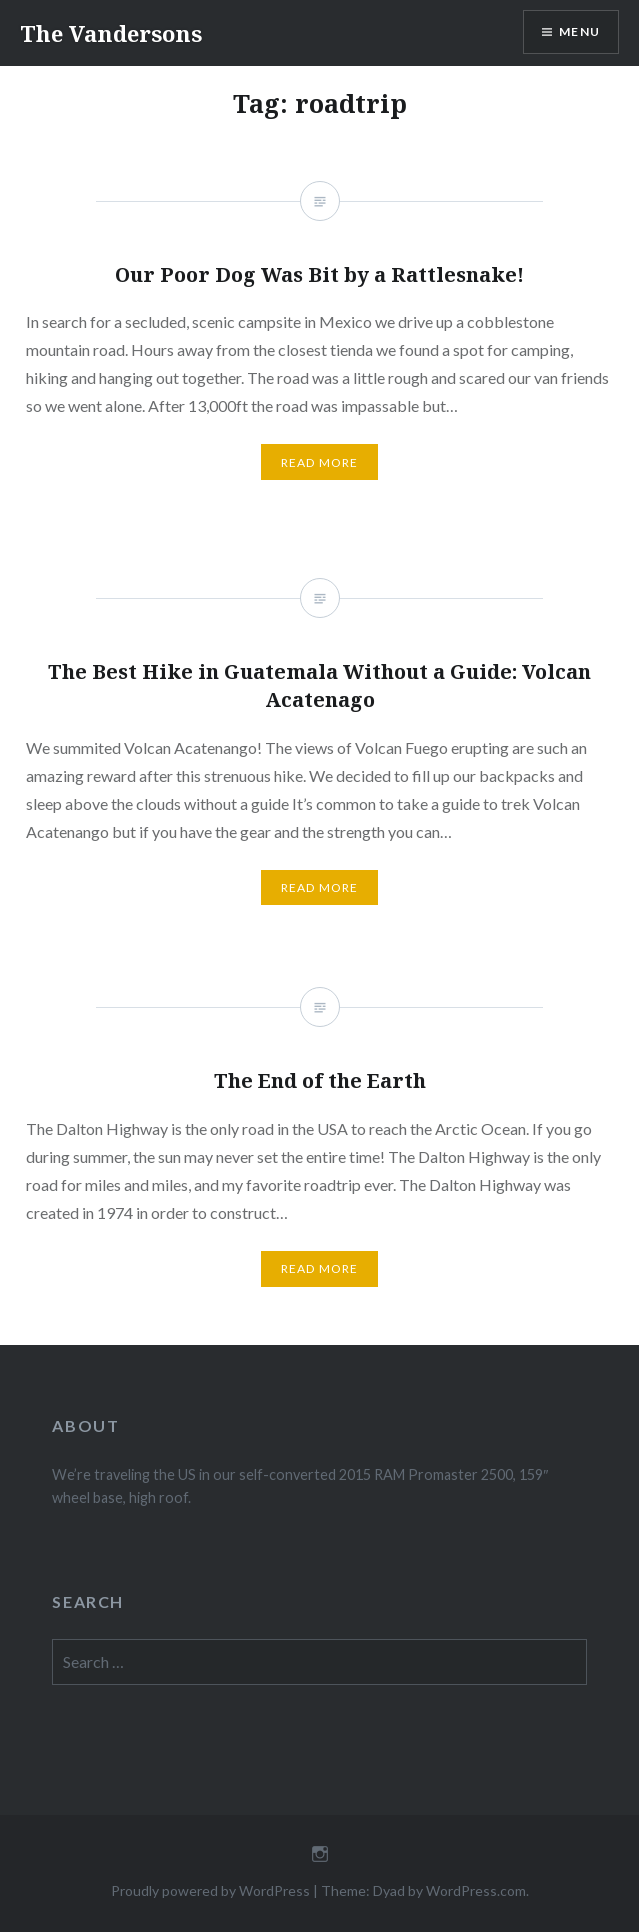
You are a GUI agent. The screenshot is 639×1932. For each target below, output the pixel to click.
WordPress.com (476, 1890)
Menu (579, 31)
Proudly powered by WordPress (210, 1890)
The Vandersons (111, 33)
